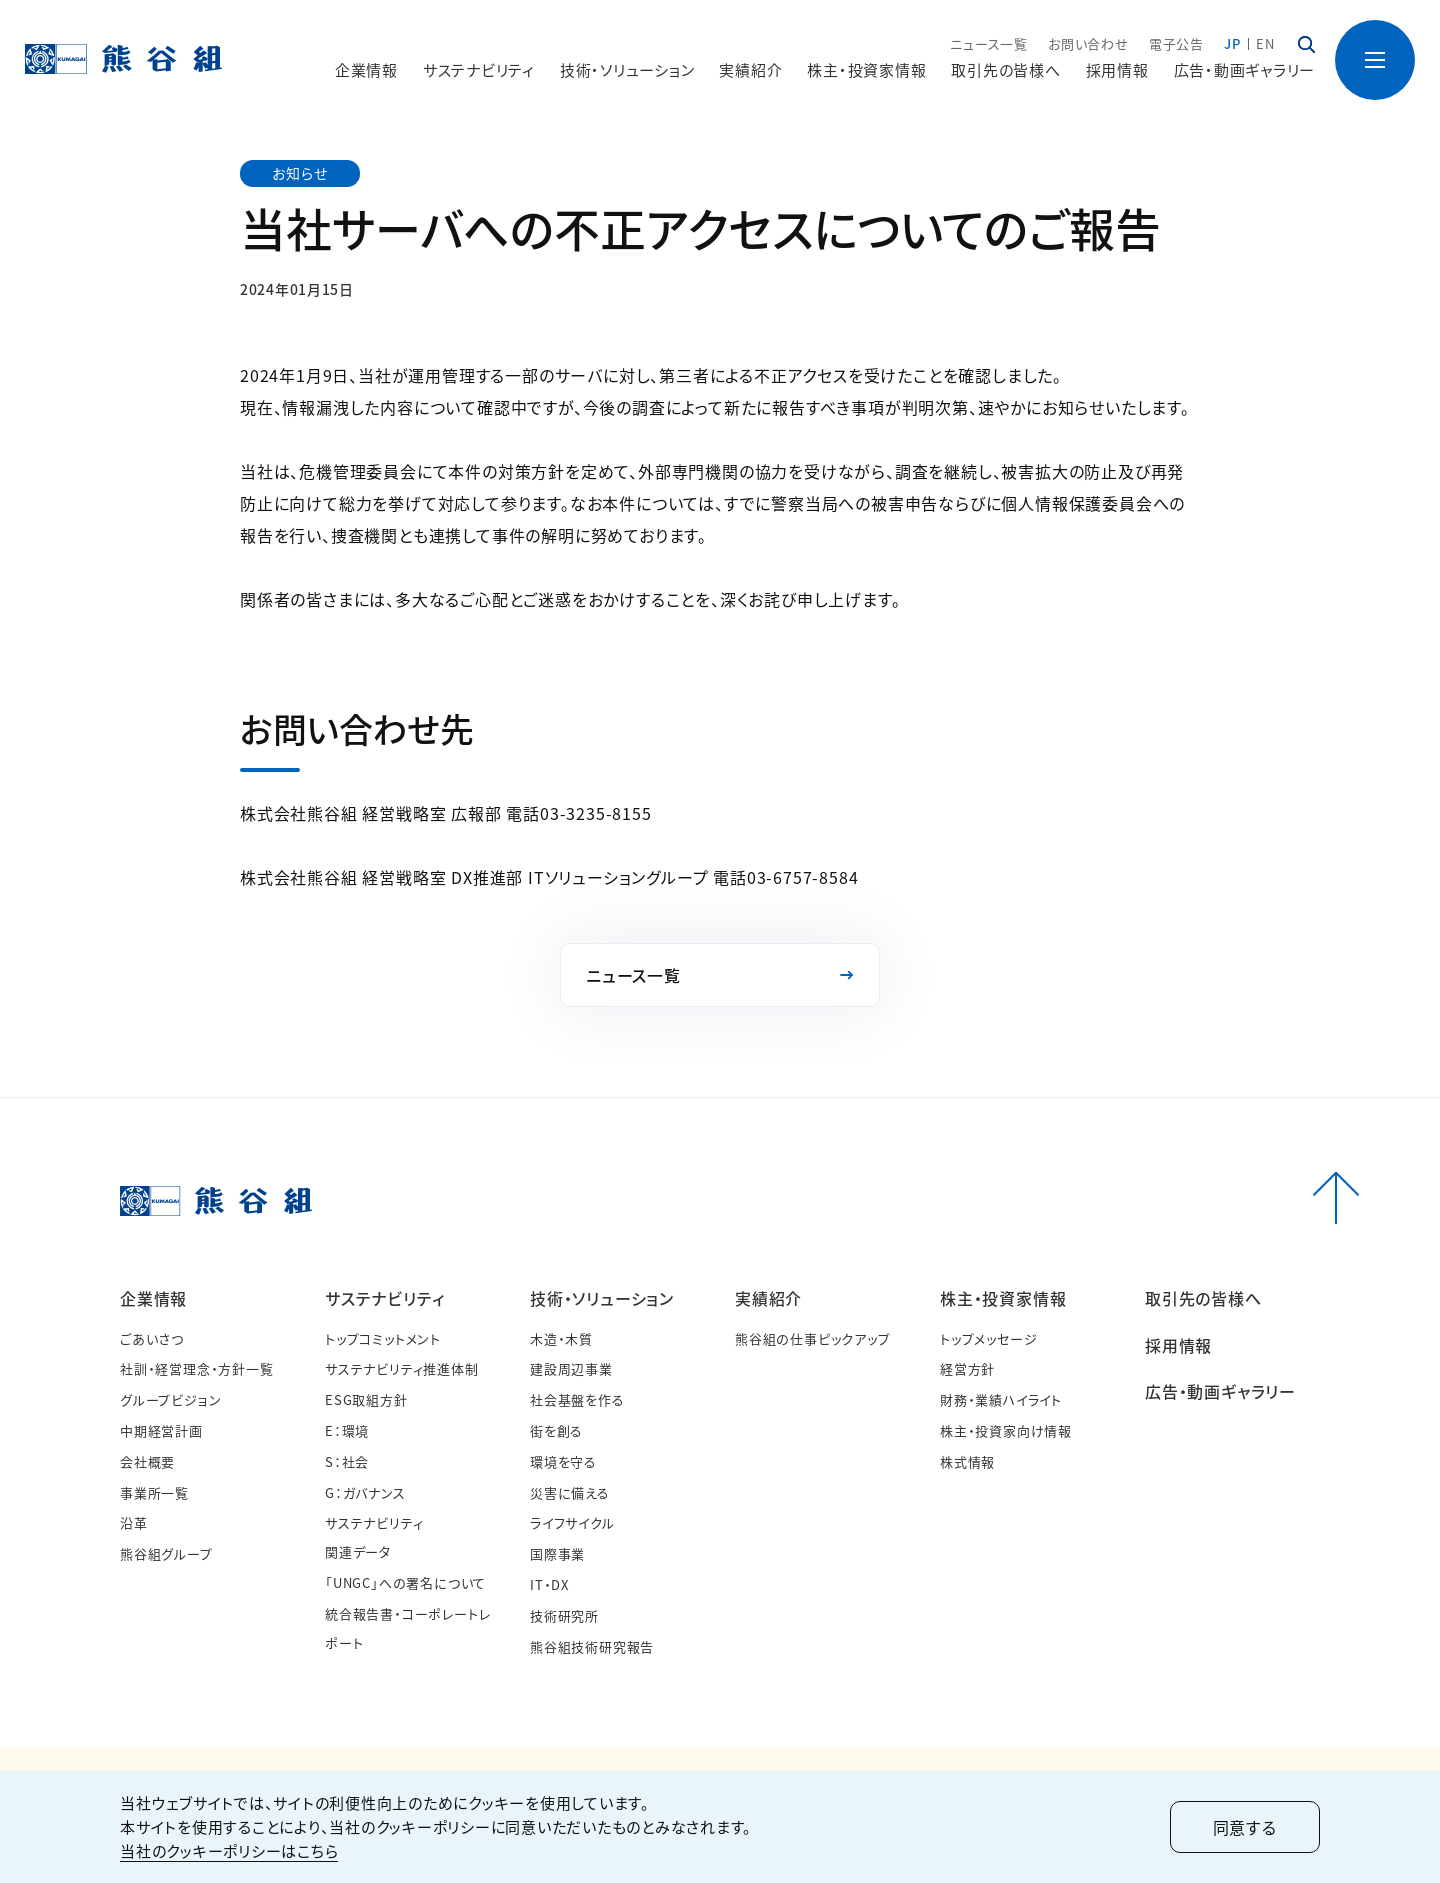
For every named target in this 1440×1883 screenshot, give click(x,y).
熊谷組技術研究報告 (592, 1646)
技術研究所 (564, 1615)
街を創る (556, 1430)
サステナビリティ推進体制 (402, 1368)
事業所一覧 (154, 1492)
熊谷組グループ (166, 1553)
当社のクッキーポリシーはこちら (229, 1850)
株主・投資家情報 (1003, 1298)
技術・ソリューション (602, 1298)
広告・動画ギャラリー (1245, 69)
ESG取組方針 (366, 1399)
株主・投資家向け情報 (1006, 1430)
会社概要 (147, 1461)
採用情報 (1117, 69)
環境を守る (563, 1461)
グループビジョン (170, 1399)
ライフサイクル (572, 1522)
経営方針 (967, 1368)
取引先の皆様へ (1005, 69)
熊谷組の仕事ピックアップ (813, 1338)
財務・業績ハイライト (1001, 1399)
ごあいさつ (152, 1338)
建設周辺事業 (571, 1368)
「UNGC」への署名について (405, 1582)
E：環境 (347, 1430)
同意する (1245, 1827)
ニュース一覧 (989, 43)
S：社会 (347, 1461)
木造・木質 (561, 1338)
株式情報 (967, 1461)
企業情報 (153, 1298)
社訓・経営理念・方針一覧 (197, 1368)
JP (1232, 43)
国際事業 (557, 1553)
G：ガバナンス (365, 1492)
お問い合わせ (1088, 43)
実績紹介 (768, 1298)
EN (1265, 43)
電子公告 (1176, 43)
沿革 (134, 1522)
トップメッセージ (988, 1338)
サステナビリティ (384, 1298)
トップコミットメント (383, 1338)
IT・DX (549, 1584)
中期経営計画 (161, 1430)
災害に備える (570, 1492)
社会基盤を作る (577, 1399)
